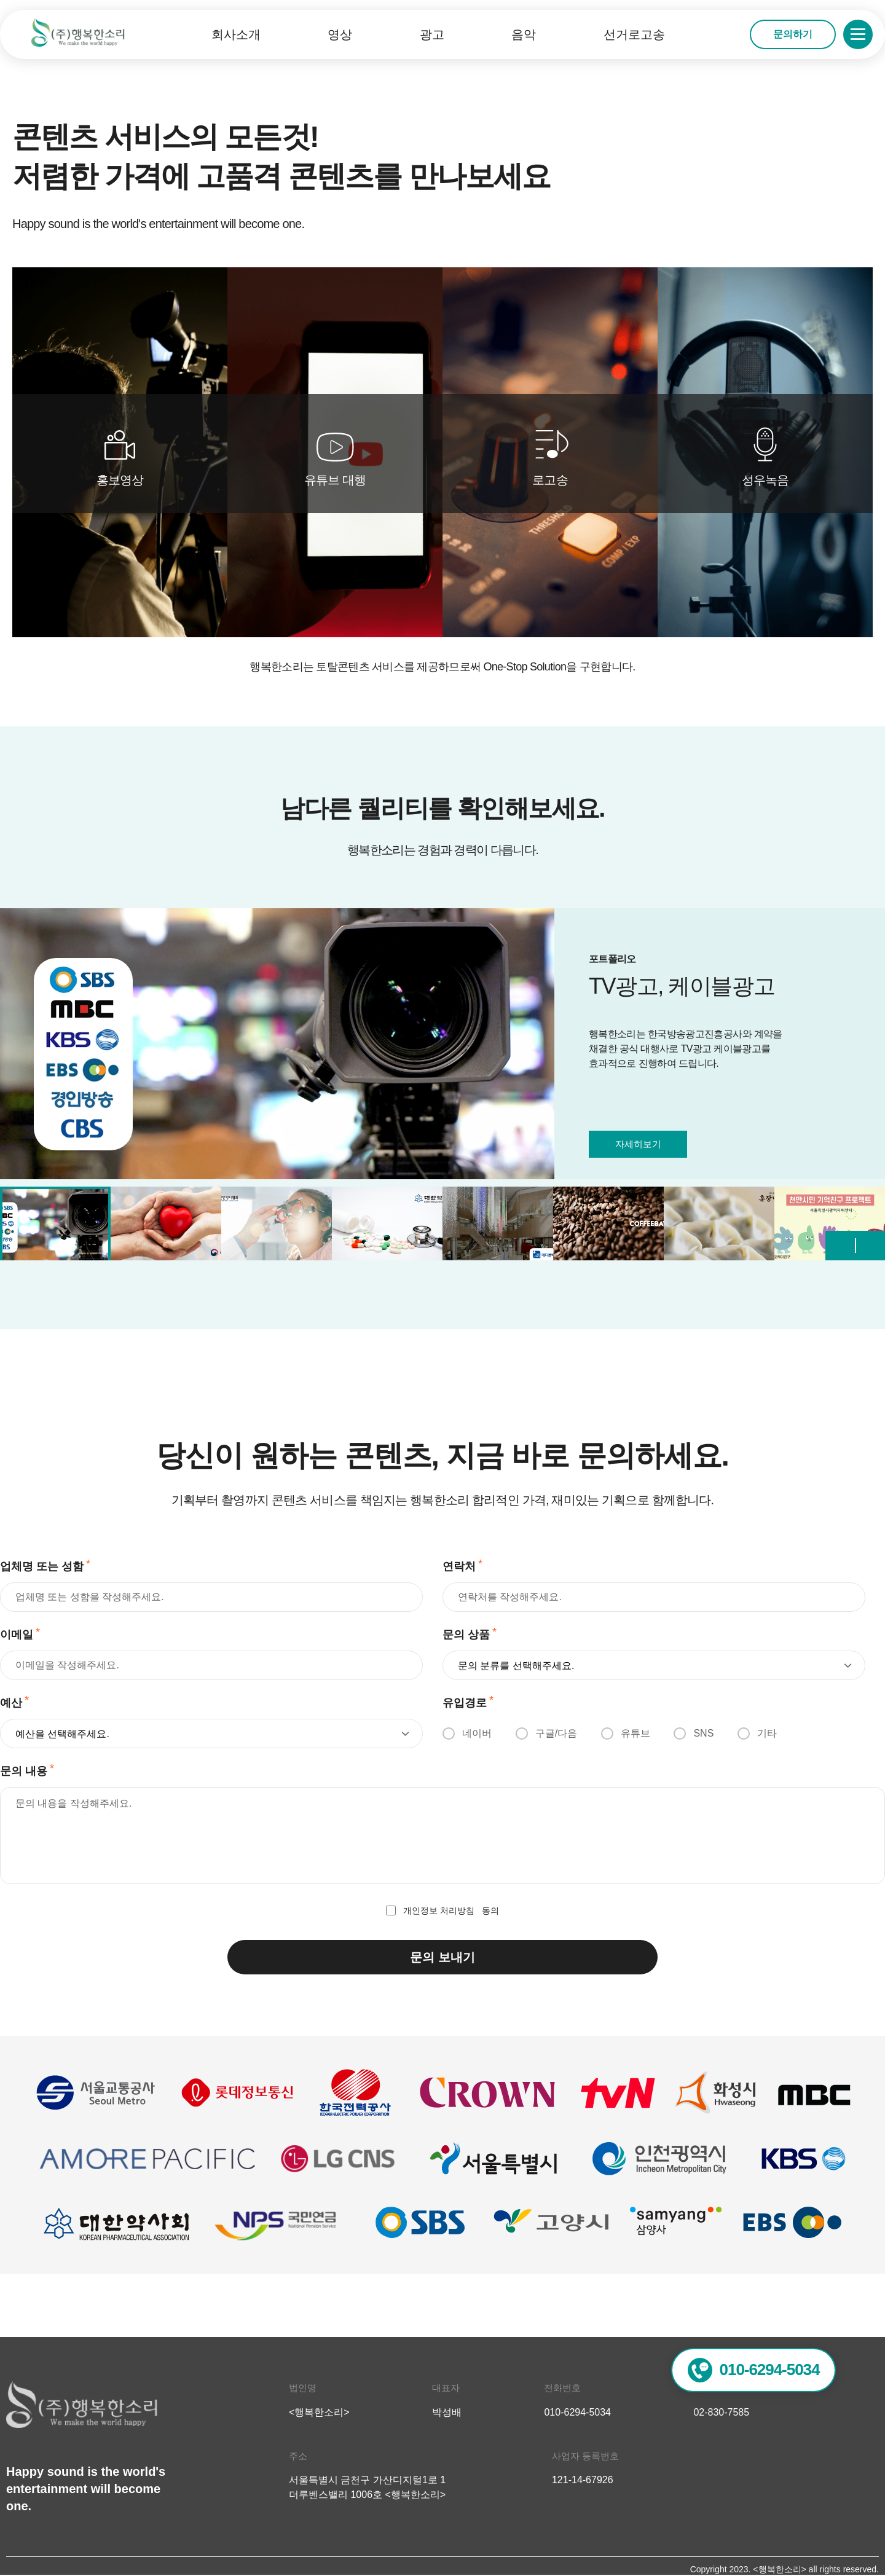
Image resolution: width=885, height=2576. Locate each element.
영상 (340, 34)
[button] (870, 1245)
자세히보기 (638, 1144)
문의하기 (792, 34)
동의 (442, 1910)
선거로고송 (634, 34)
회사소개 (236, 34)
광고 (432, 34)
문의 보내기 (442, 1957)
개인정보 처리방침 (438, 1910)
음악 (523, 34)
